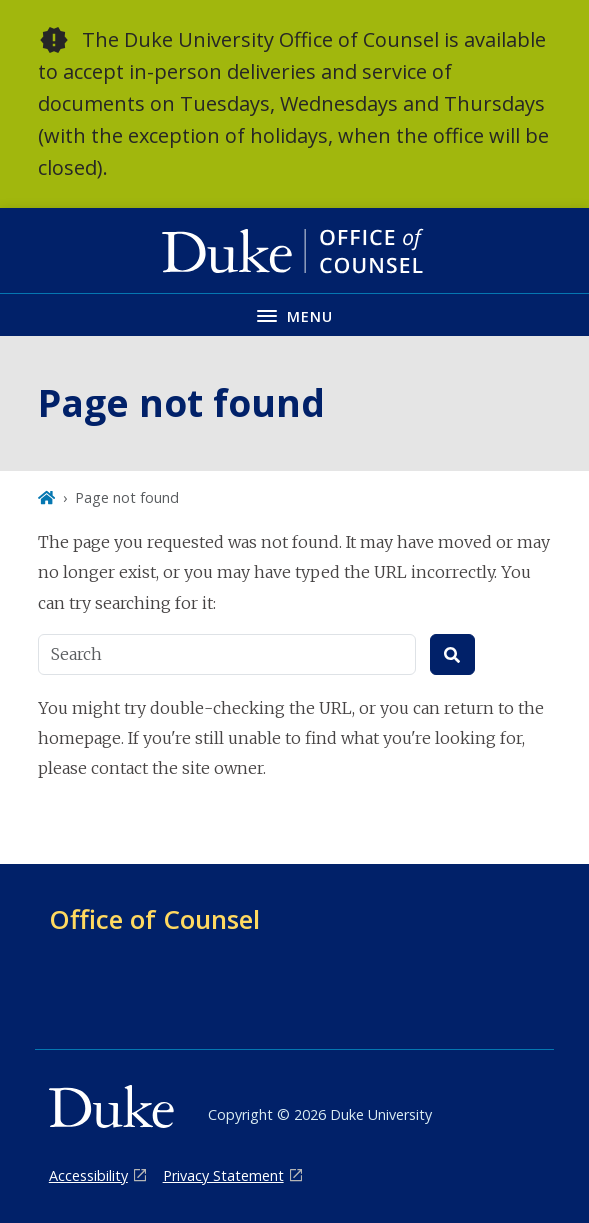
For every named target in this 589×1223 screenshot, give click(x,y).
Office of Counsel (154, 919)
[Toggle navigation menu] (294, 314)
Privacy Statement (223, 1175)
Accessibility (88, 1175)
